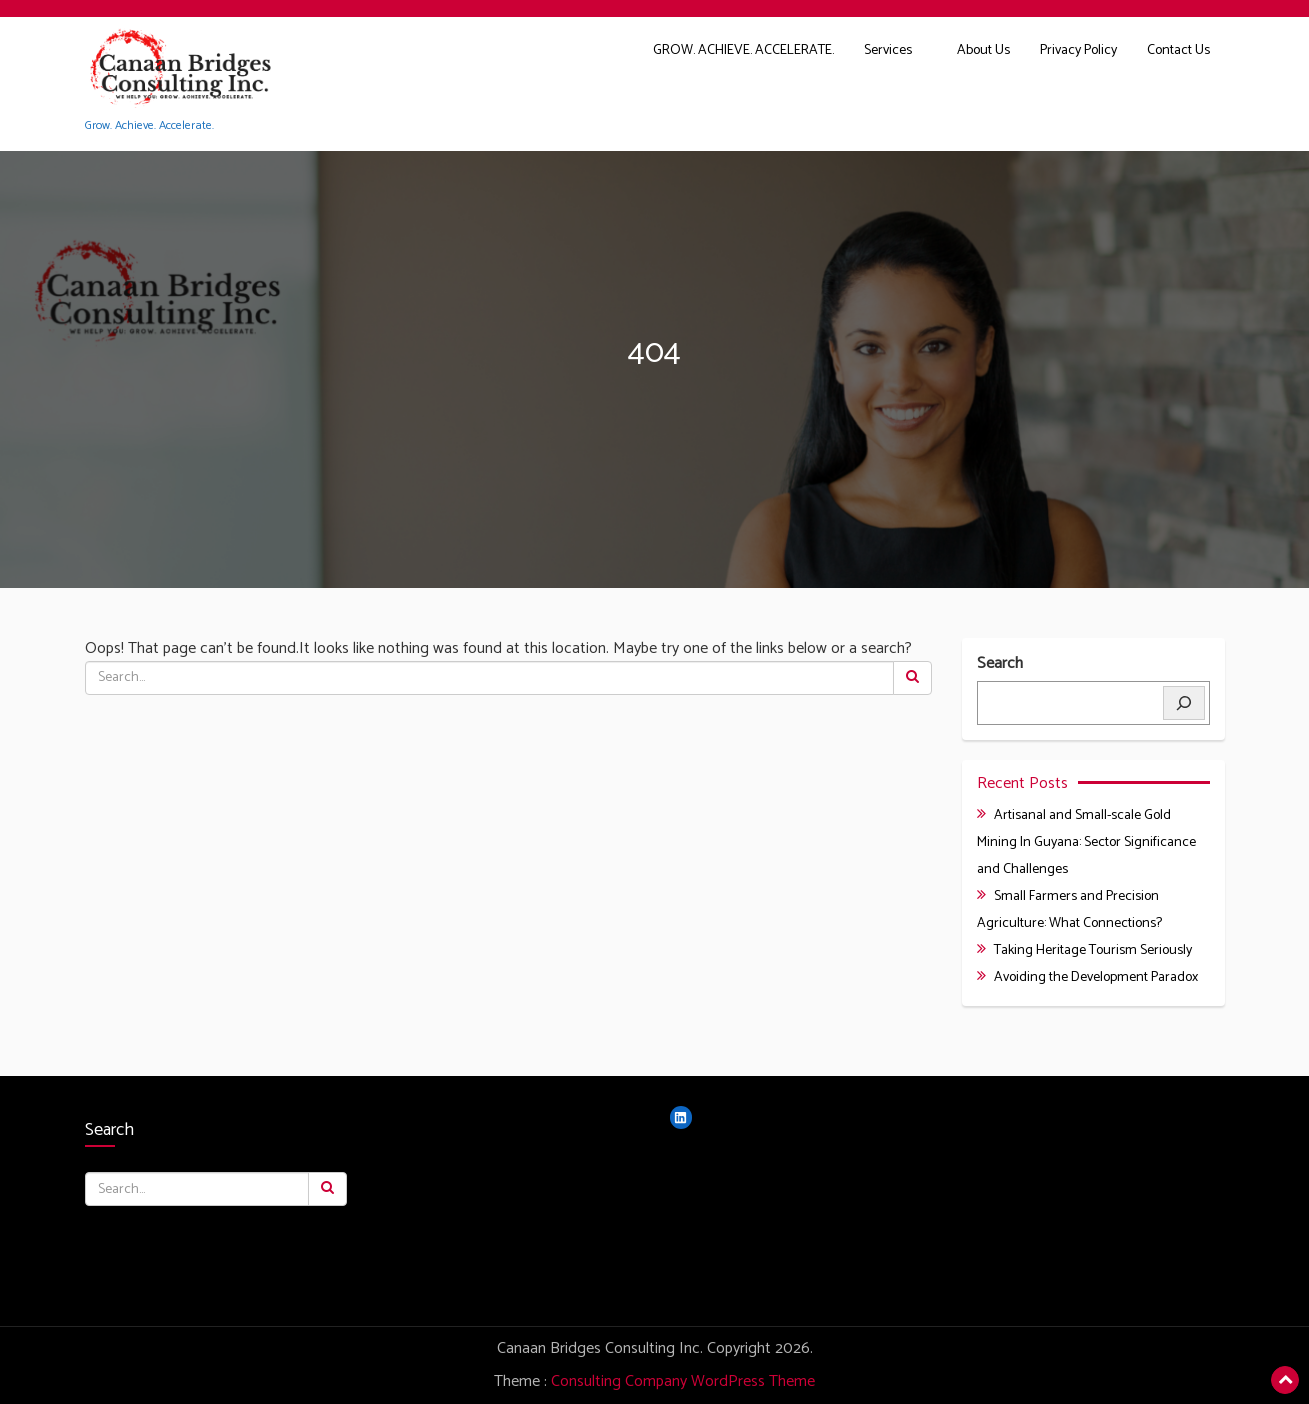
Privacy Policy (1078, 50)
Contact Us (1178, 50)
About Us (983, 50)
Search (1000, 664)
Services (888, 50)
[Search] (1184, 703)
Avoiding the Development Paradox (1096, 977)
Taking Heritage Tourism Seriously (1093, 950)
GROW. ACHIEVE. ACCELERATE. (743, 50)
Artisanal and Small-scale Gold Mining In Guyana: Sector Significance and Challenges (1086, 842)
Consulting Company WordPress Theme (683, 1381)
